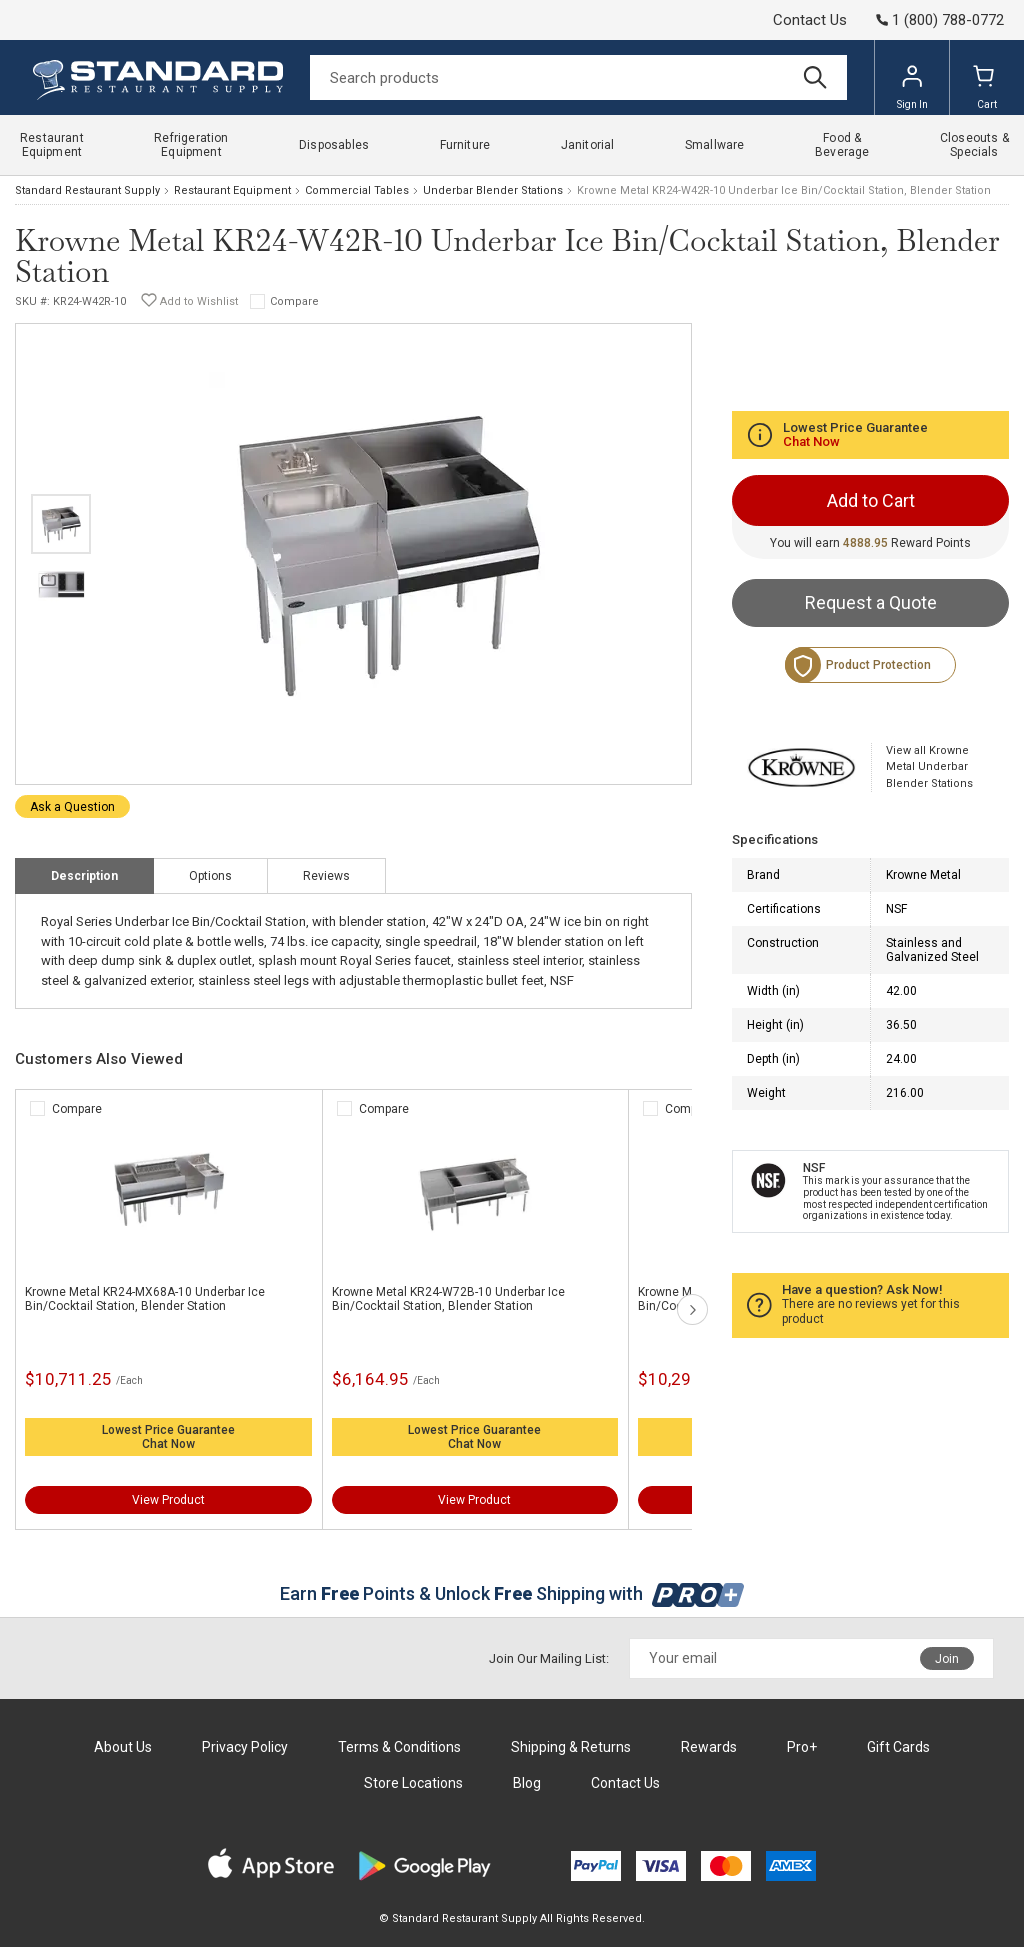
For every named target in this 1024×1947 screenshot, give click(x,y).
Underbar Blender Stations (493, 190)
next (692, 1309)
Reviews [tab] (326, 876)
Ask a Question (72, 807)
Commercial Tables (357, 190)
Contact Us (810, 20)
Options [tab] (210, 876)
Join (947, 1659)
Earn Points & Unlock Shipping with (512, 1593)
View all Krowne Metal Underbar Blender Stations (929, 767)
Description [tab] (84, 876)
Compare (294, 301)
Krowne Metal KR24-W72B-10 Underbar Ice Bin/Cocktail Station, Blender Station (448, 1299)
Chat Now (168, 1444)
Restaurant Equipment (232, 190)
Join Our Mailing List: (549, 1658)
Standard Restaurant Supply (87, 190)
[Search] (578, 77)
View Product (168, 1500)
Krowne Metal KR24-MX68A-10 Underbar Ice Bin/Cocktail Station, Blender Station (145, 1299)
